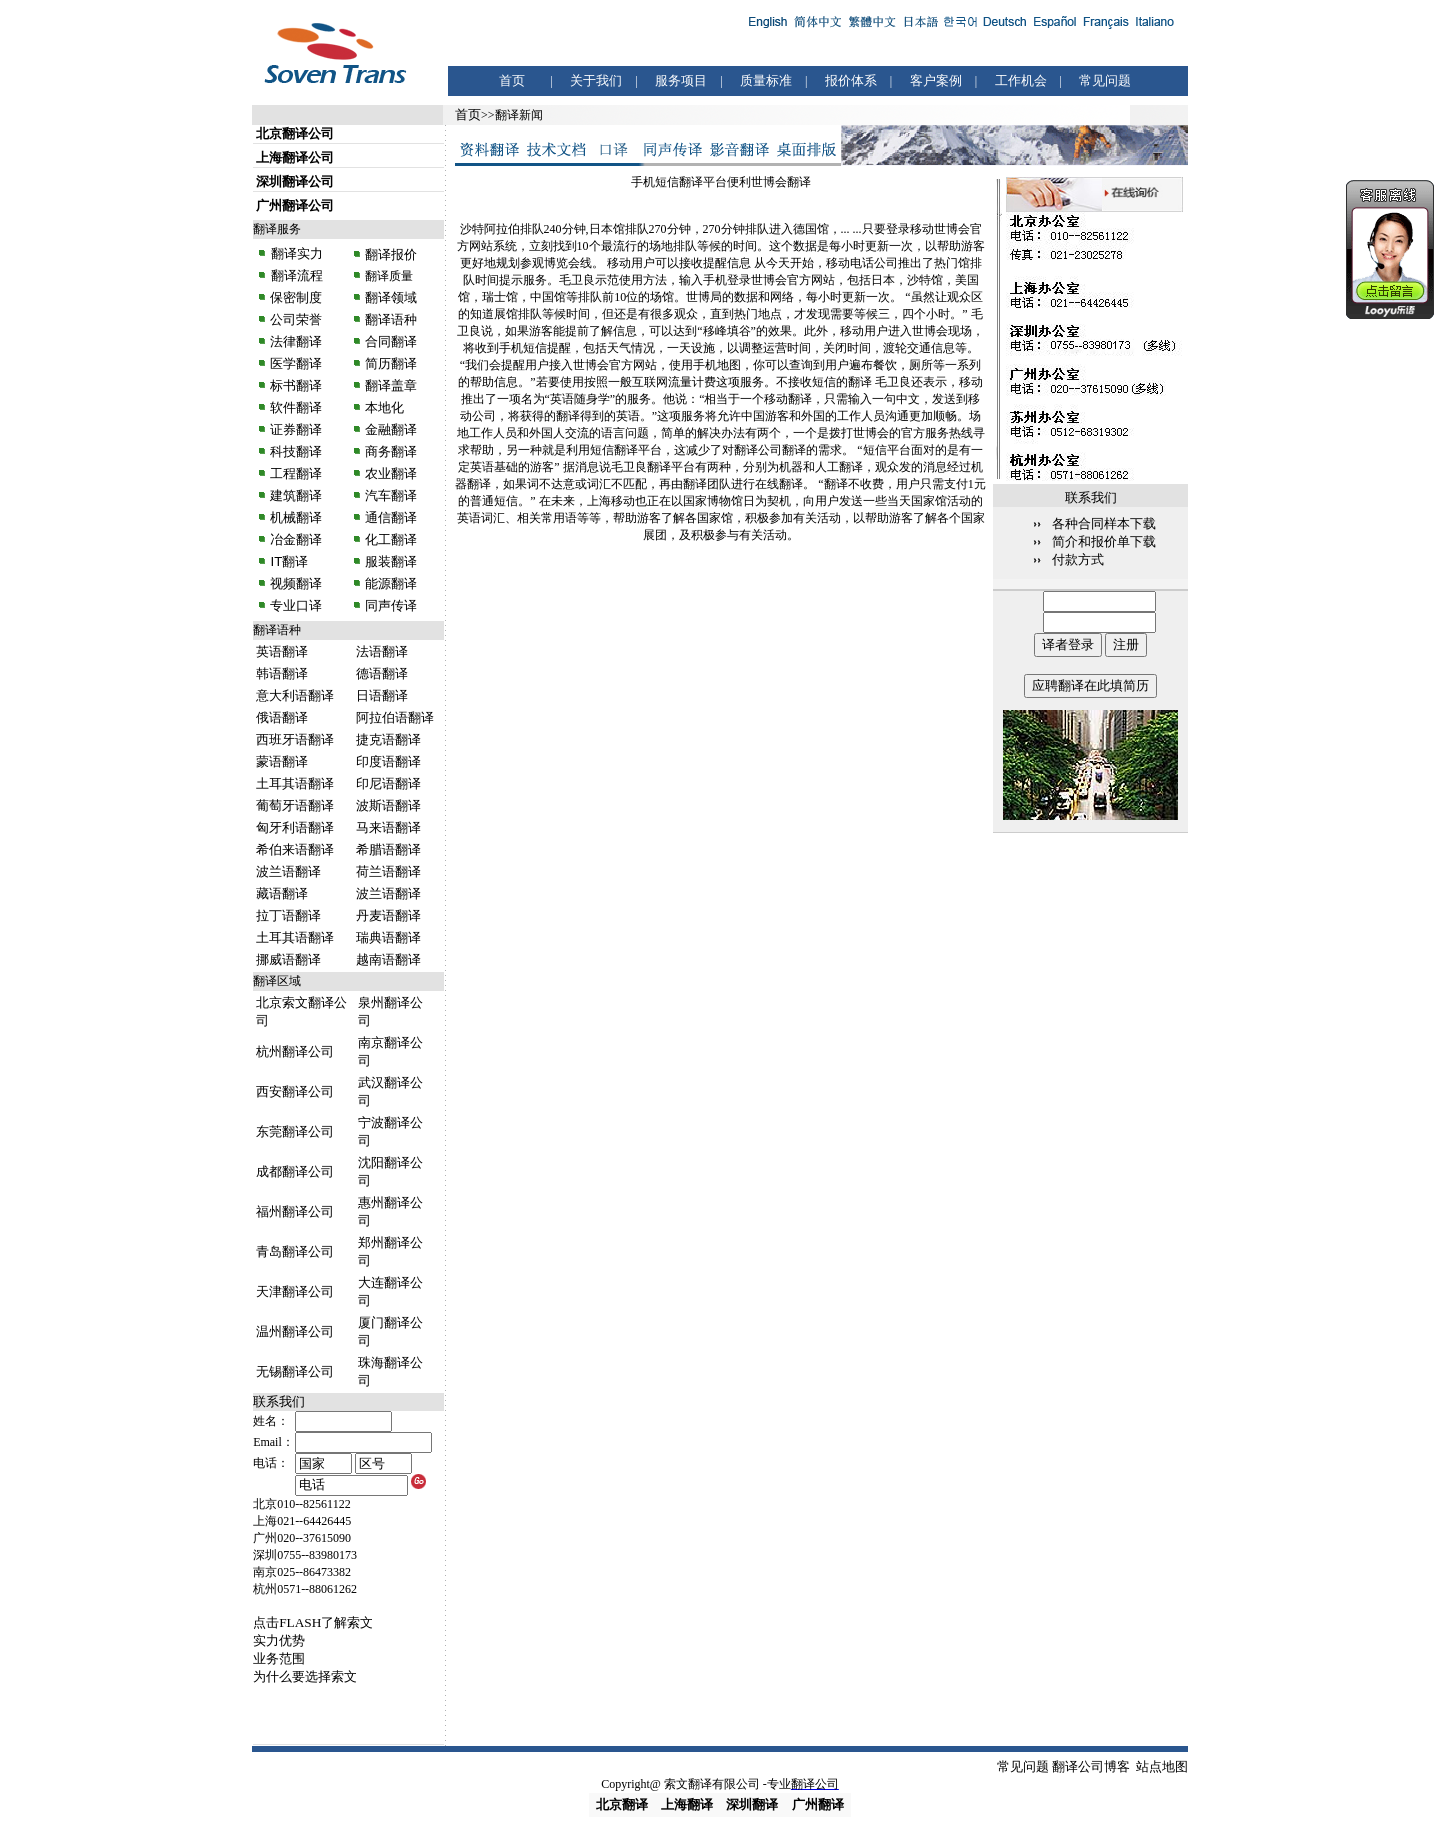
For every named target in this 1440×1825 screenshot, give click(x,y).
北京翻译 (622, 1804)
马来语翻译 (388, 827)
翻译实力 (295, 253)
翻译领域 (391, 297)
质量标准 (766, 80)
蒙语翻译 (282, 761)
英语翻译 (282, 651)
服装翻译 (390, 561)
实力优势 (279, 1640)
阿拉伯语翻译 (395, 717)
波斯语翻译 (388, 805)
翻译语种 (391, 319)
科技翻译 (296, 451)
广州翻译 (818, 1804)
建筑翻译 (296, 495)
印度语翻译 (388, 761)
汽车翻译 (390, 495)
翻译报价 (391, 254)
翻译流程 (295, 275)
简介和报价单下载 (1104, 541)
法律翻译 (296, 341)
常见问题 (1105, 80)
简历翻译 (391, 363)
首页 (512, 80)
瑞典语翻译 (388, 937)
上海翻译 (687, 1804)
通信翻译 (390, 517)
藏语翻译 (282, 893)
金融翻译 (390, 429)
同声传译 (390, 605)
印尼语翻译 (388, 783)
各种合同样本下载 (1104, 523)
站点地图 (1162, 1766)
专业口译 (296, 605)
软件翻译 (296, 407)
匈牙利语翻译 (295, 827)
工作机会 (1021, 80)
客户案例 (936, 80)
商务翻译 (390, 451)
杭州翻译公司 (295, 1051)
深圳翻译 (752, 1804)
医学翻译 (296, 363)
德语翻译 (382, 673)
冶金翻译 (296, 539)
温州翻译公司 (295, 1331)
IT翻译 (289, 561)
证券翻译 (296, 429)
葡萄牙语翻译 (295, 805)
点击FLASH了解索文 (313, 1622)
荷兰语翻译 (388, 871)
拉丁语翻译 (288, 915)
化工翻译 (390, 539)
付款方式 (1078, 559)
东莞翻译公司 (295, 1131)
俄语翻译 (282, 717)
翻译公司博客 (1091, 1766)
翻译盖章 (391, 385)
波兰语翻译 (288, 871)
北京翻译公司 (295, 133)
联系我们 (279, 1401)
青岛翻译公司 (295, 1251)
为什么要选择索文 (305, 1676)
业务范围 (279, 1658)
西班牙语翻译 (295, 739)
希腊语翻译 (388, 849)
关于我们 (596, 80)
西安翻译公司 (295, 1091)
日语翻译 (382, 695)
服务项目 (681, 80)
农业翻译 (390, 473)
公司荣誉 (296, 319)
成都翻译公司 (295, 1171)
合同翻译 (390, 341)
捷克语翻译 (388, 739)
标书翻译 (296, 385)
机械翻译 (296, 517)
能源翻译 (390, 583)
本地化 (384, 407)
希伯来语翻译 (295, 849)
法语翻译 (382, 651)
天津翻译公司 (295, 1291)
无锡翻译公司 (295, 1371)
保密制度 (296, 297)
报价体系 (851, 80)
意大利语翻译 (295, 695)
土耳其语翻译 (295, 783)
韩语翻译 (282, 673)
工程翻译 (296, 473)
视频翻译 (296, 583)
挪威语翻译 (288, 959)
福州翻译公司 (295, 1211)
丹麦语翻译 (388, 915)
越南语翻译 (388, 959)
